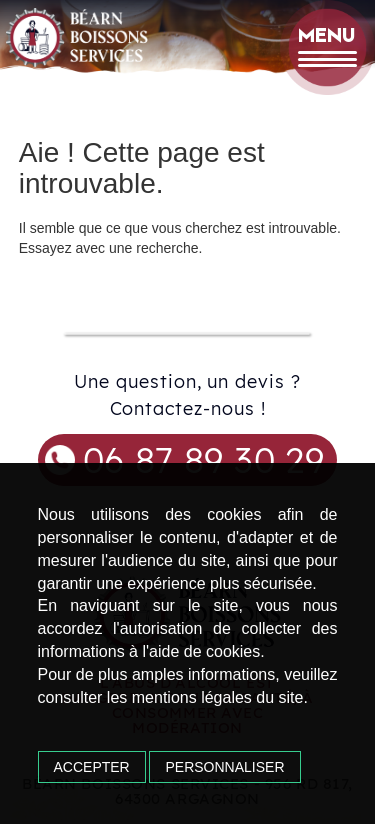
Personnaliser (224, 767)
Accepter (92, 767)
